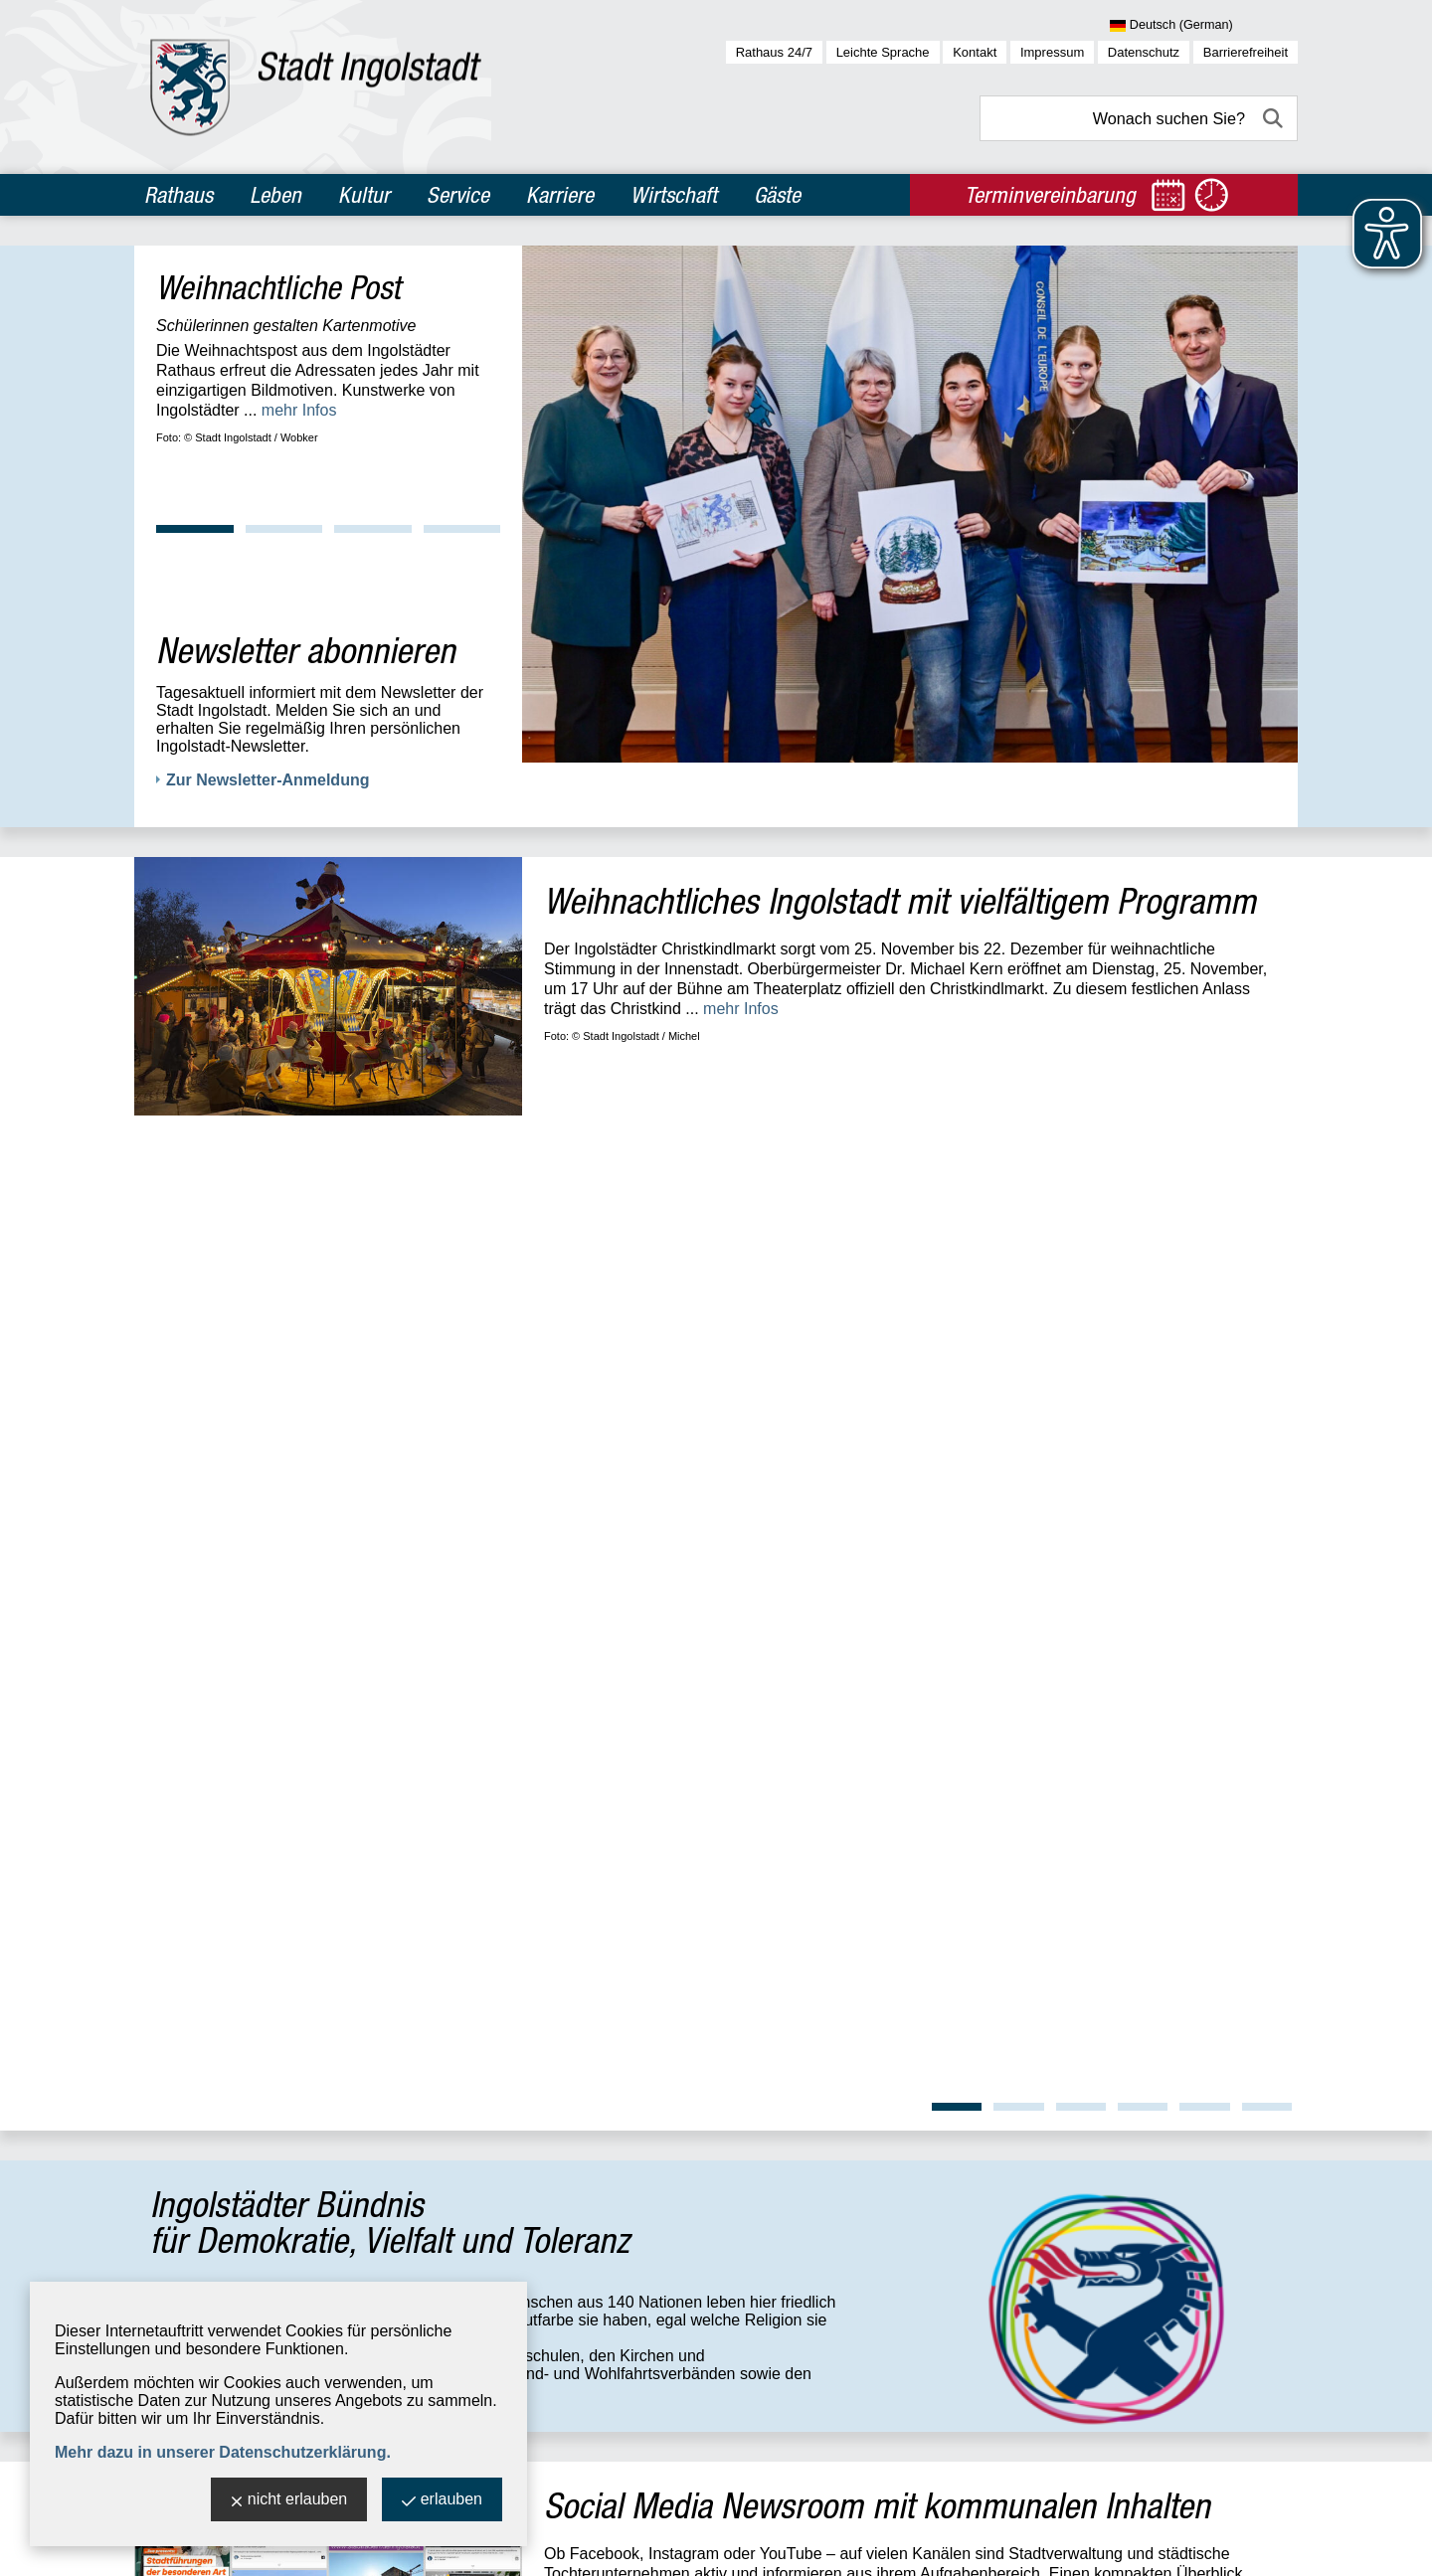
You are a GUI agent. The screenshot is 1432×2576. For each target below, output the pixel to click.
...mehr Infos (383, 1376)
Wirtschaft (673, 195)
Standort (472, 1875)
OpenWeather (1254, 2124)
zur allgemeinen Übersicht (240, 2223)
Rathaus (178, 195)
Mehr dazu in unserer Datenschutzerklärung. (223, 2452)
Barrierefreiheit (1245, 52)
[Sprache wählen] (1204, 26)
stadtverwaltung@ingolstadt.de (652, 2546)
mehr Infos (299, 410)
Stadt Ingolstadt (179, 2546)
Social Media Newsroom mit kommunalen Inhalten (877, 1490)
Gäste (777, 195)
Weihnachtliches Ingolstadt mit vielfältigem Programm (900, 900)
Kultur (364, 195)
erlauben (442, 2500)
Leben (275, 195)
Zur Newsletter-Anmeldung (267, 780)
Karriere (560, 195)
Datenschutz (1143, 52)
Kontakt (974, 52)
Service (458, 195)
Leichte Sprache (883, 52)
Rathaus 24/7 (774, 52)
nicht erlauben (289, 2500)
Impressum (1052, 52)
